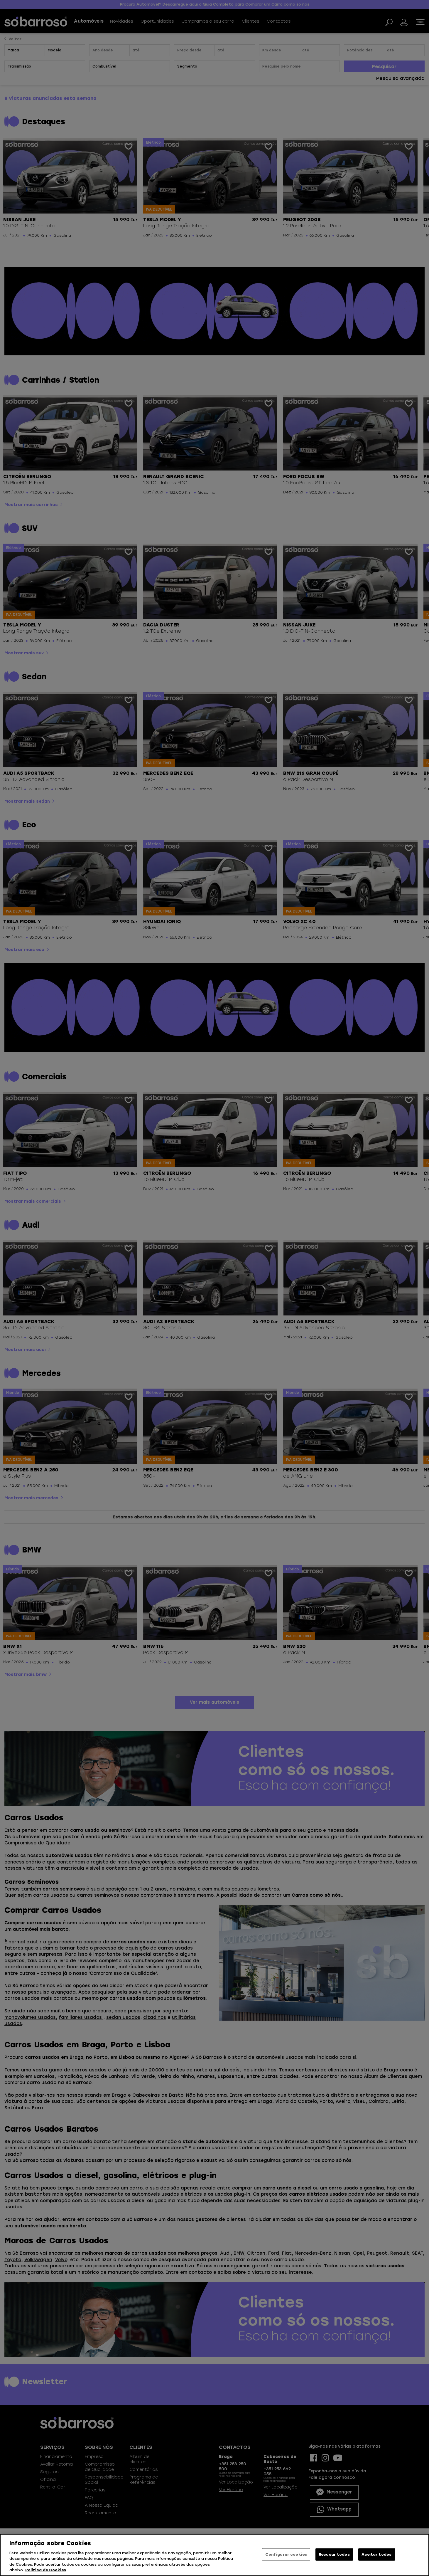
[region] (214, 2555)
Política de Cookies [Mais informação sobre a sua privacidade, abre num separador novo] (45, 2570)
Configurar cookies (286, 2554)
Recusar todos (334, 2554)
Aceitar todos (376, 2554)
